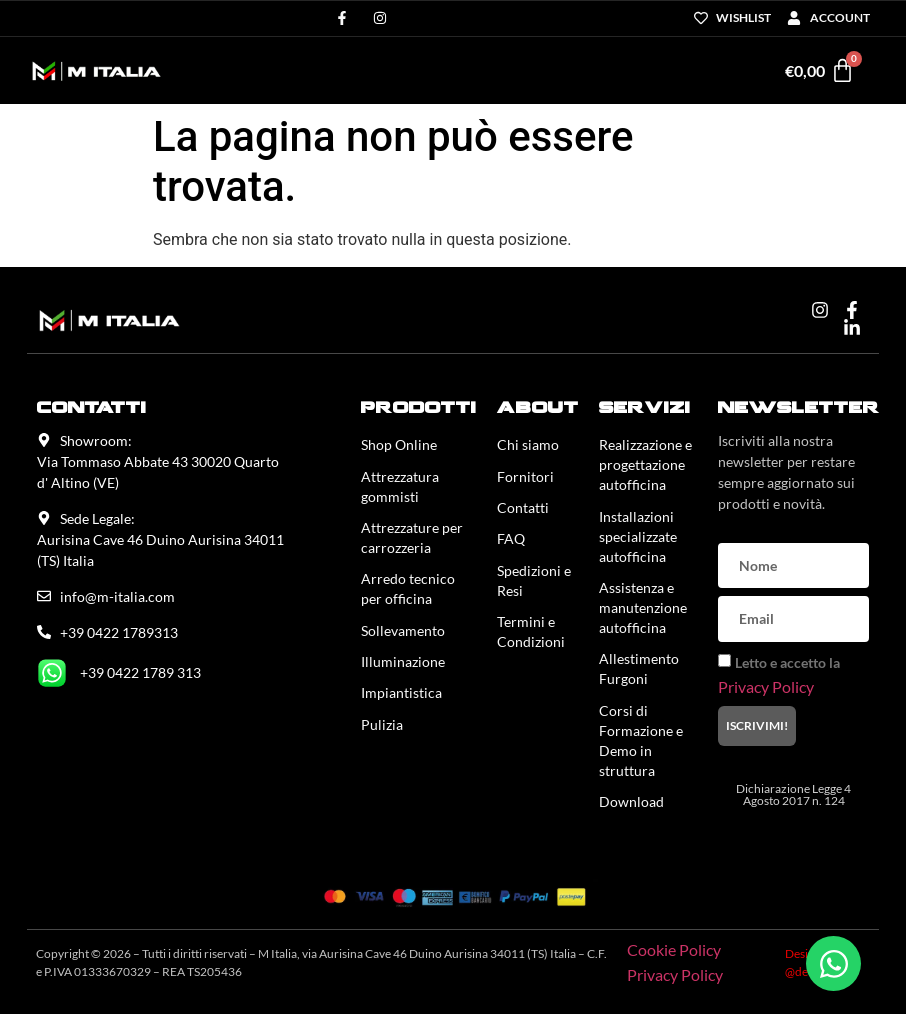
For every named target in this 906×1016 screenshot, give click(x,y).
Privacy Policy (766, 685)
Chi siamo (528, 444)
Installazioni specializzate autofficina (638, 536)
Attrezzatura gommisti (400, 486)
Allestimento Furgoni (639, 670)
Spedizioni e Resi (534, 582)
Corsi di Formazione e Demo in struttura (641, 742)
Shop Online (399, 444)
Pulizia (382, 728)
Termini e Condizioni (531, 634)
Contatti (523, 508)
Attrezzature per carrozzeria (412, 538)
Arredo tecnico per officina (408, 590)
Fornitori (525, 476)
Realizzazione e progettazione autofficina (645, 464)
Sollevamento (403, 632)
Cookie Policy (674, 952)
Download (631, 804)
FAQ (511, 540)
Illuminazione (403, 664)
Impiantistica (401, 696)
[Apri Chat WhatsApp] (833, 963)
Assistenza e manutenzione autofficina (643, 608)
